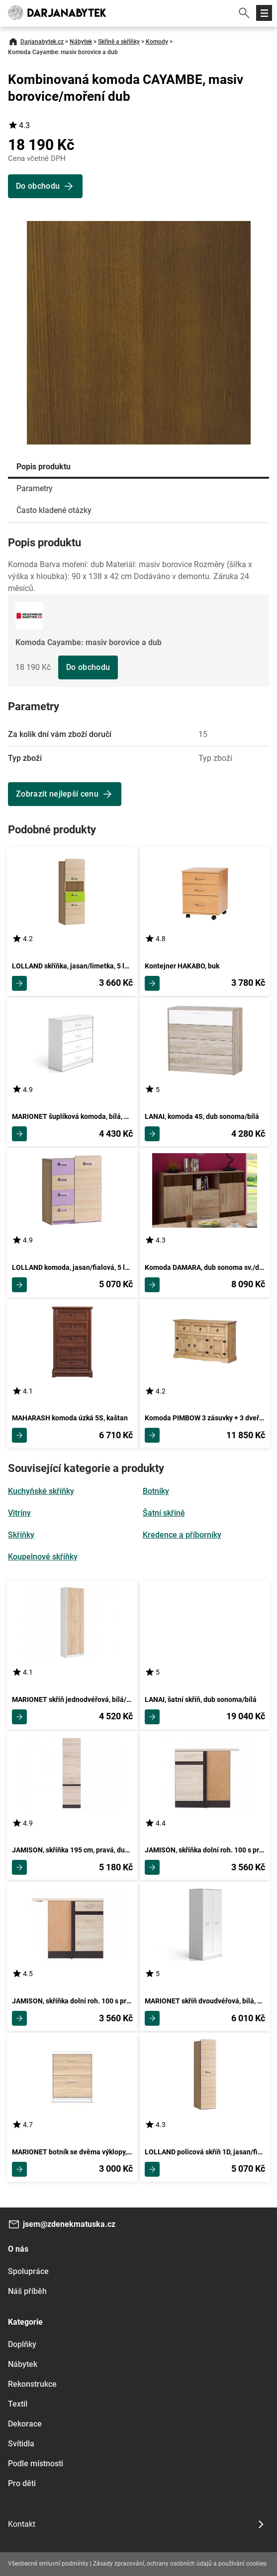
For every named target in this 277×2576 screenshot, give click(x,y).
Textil (17, 2404)
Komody (157, 41)
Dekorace (25, 2424)
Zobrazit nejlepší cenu (57, 794)
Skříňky (21, 1535)
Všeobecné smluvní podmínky (48, 2563)
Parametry (34, 488)
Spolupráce (28, 2271)
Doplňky (22, 2344)
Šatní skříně (164, 1513)
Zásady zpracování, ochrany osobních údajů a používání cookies (180, 2563)
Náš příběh (27, 2291)
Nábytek (81, 41)
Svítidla (21, 2443)
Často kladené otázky (54, 510)
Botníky (156, 1491)
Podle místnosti (35, 2463)
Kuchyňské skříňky (41, 1491)
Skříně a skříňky (119, 41)
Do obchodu (88, 667)
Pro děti (22, 2483)
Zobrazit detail (19, 983)
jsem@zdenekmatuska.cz (69, 2224)
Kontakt (21, 2524)
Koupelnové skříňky (43, 1556)
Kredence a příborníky (182, 1535)
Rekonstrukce (32, 2384)
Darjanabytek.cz (42, 41)
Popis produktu (43, 466)
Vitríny (19, 1513)
